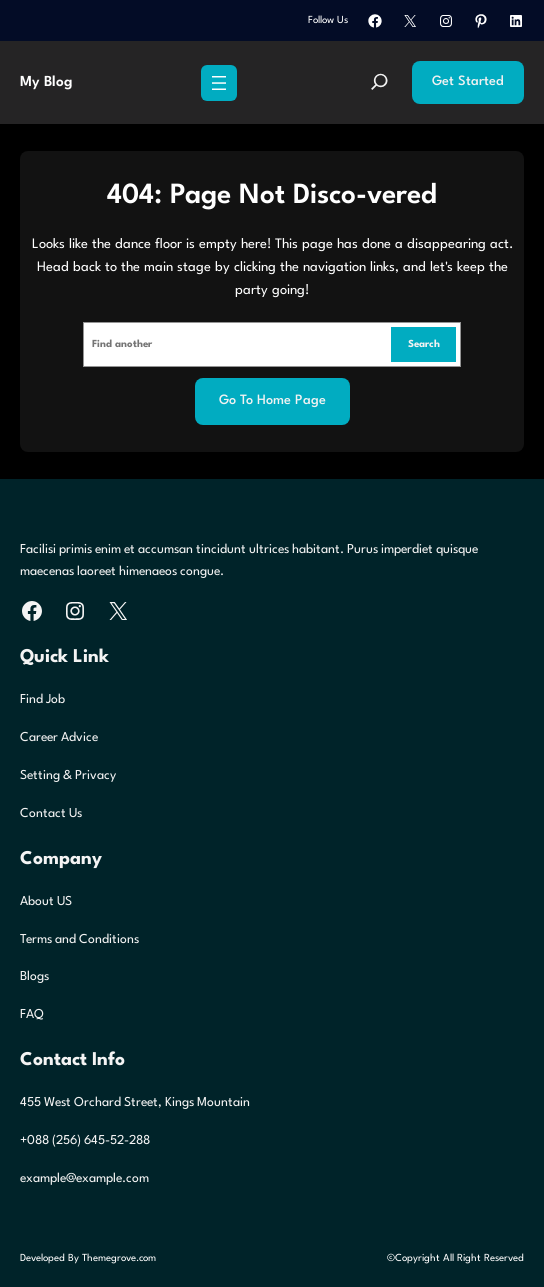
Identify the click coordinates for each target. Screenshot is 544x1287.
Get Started (468, 81)
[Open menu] (219, 83)
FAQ (32, 1014)
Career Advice (59, 737)
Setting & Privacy (68, 775)
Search (424, 344)
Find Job (42, 699)
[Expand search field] (379, 83)
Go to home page (272, 400)
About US (46, 901)
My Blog (46, 82)
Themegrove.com (119, 1258)
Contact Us (51, 813)
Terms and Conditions (79, 939)
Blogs (34, 976)
